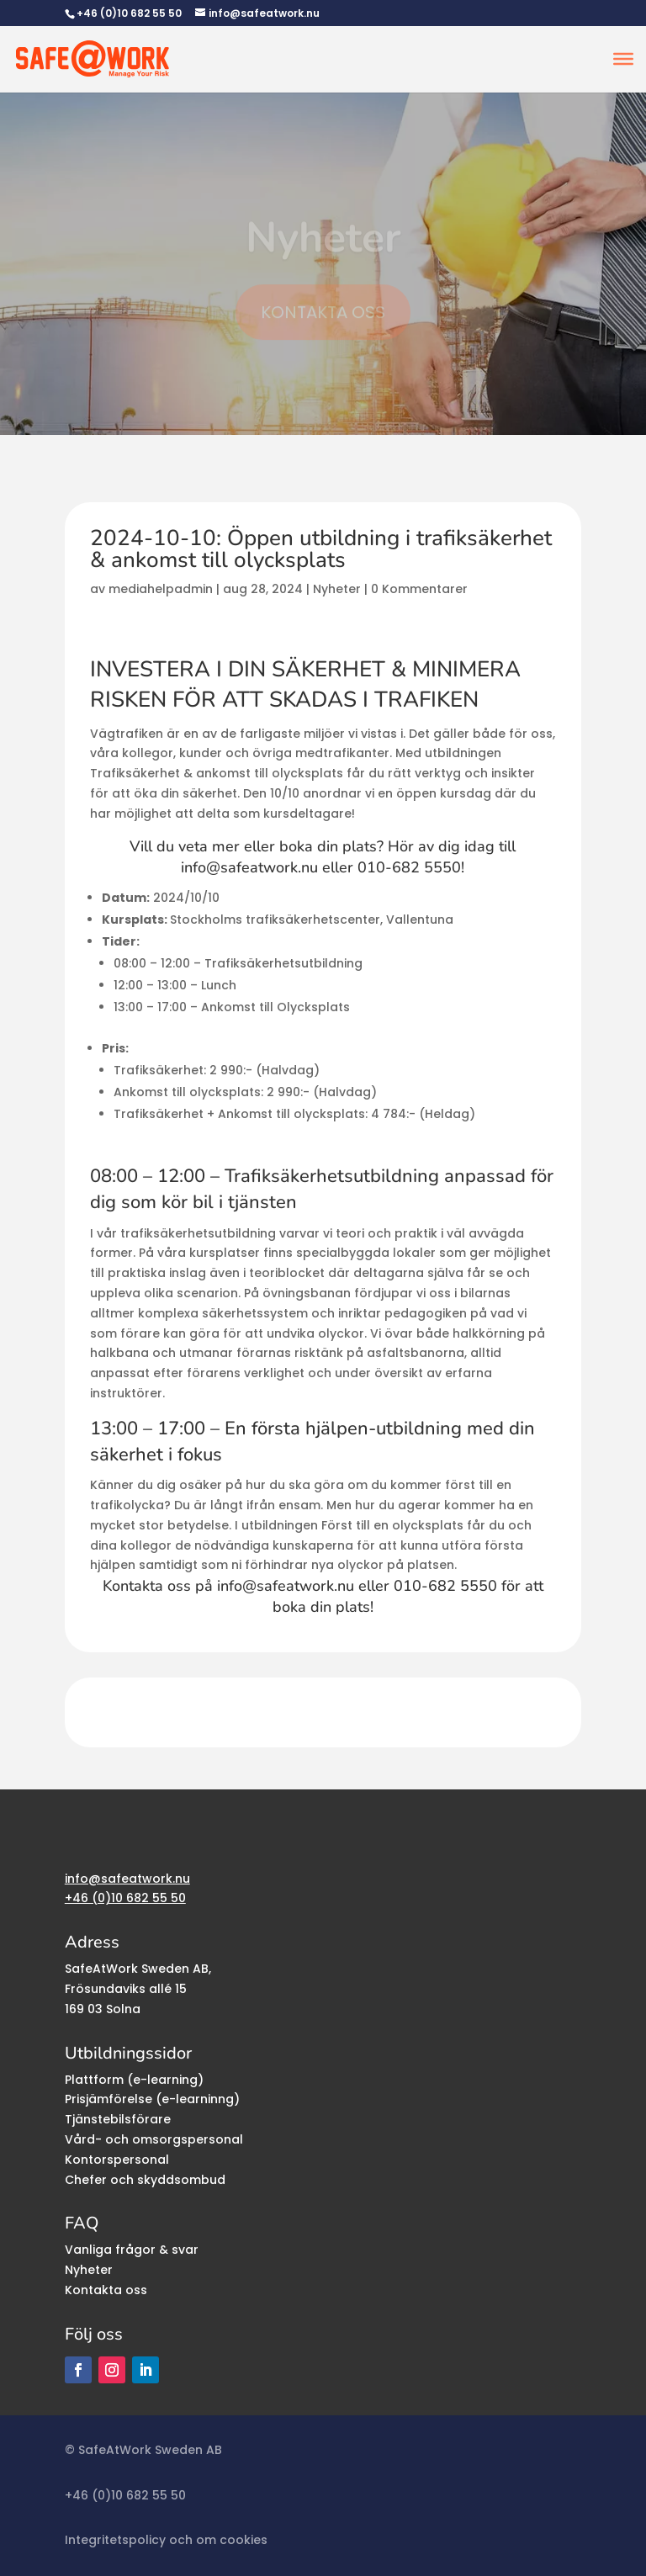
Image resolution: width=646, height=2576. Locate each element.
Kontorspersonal (117, 2159)
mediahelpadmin (161, 588)
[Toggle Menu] (623, 59)
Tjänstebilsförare (118, 2119)
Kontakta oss (106, 2290)
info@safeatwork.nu (249, 867)
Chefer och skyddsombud (145, 2179)
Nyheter (337, 588)
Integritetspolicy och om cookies (166, 2539)
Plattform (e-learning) (134, 2079)
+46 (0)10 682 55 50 (129, 13)
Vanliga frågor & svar (132, 2249)
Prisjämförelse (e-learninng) (152, 2099)
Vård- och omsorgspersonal (154, 2139)
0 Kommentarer (419, 588)
